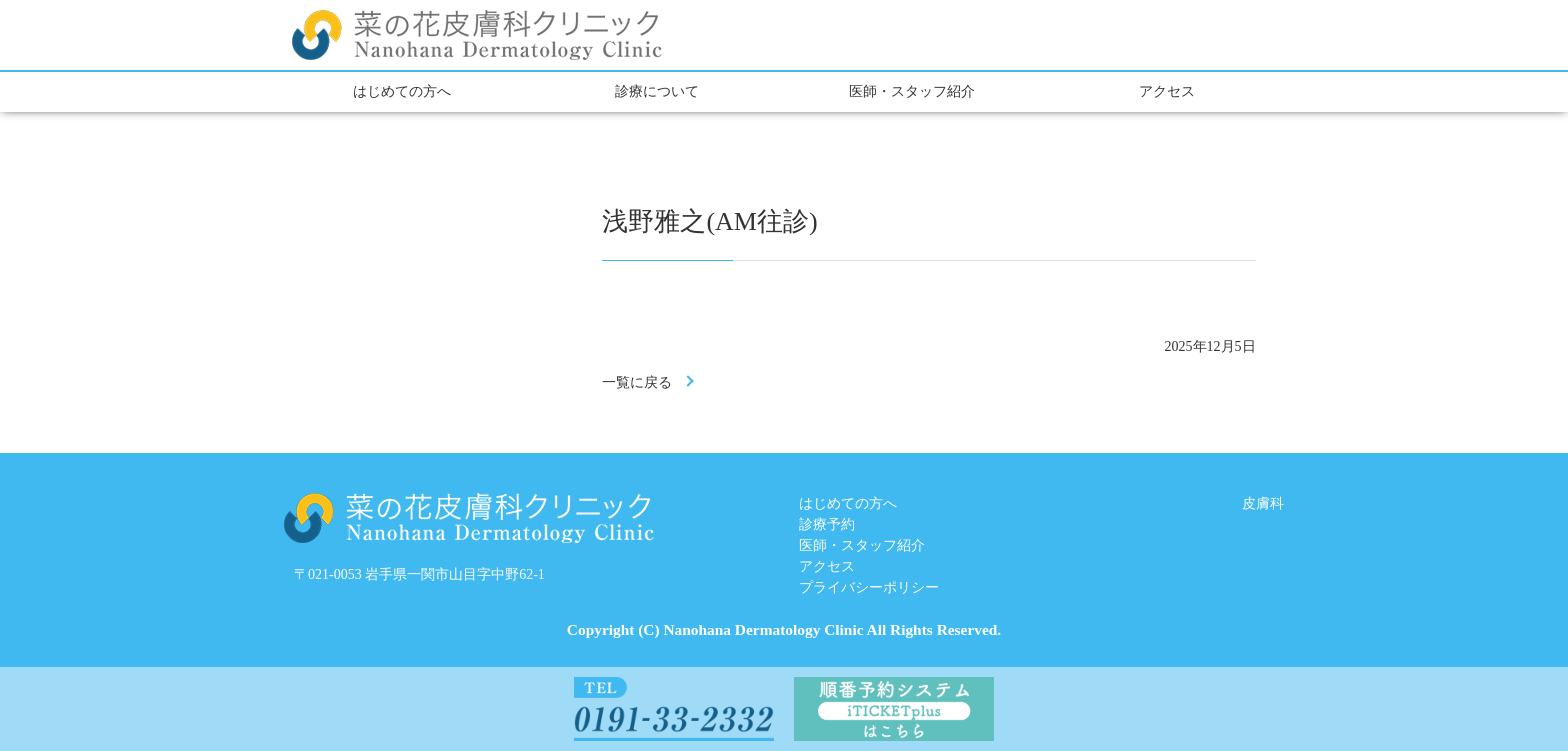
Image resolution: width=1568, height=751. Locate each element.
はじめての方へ (402, 91)
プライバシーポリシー (869, 587)
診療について (657, 91)
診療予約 (827, 524)
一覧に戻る (637, 382)
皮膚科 (1263, 503)
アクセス (1167, 91)
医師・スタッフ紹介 (912, 91)
